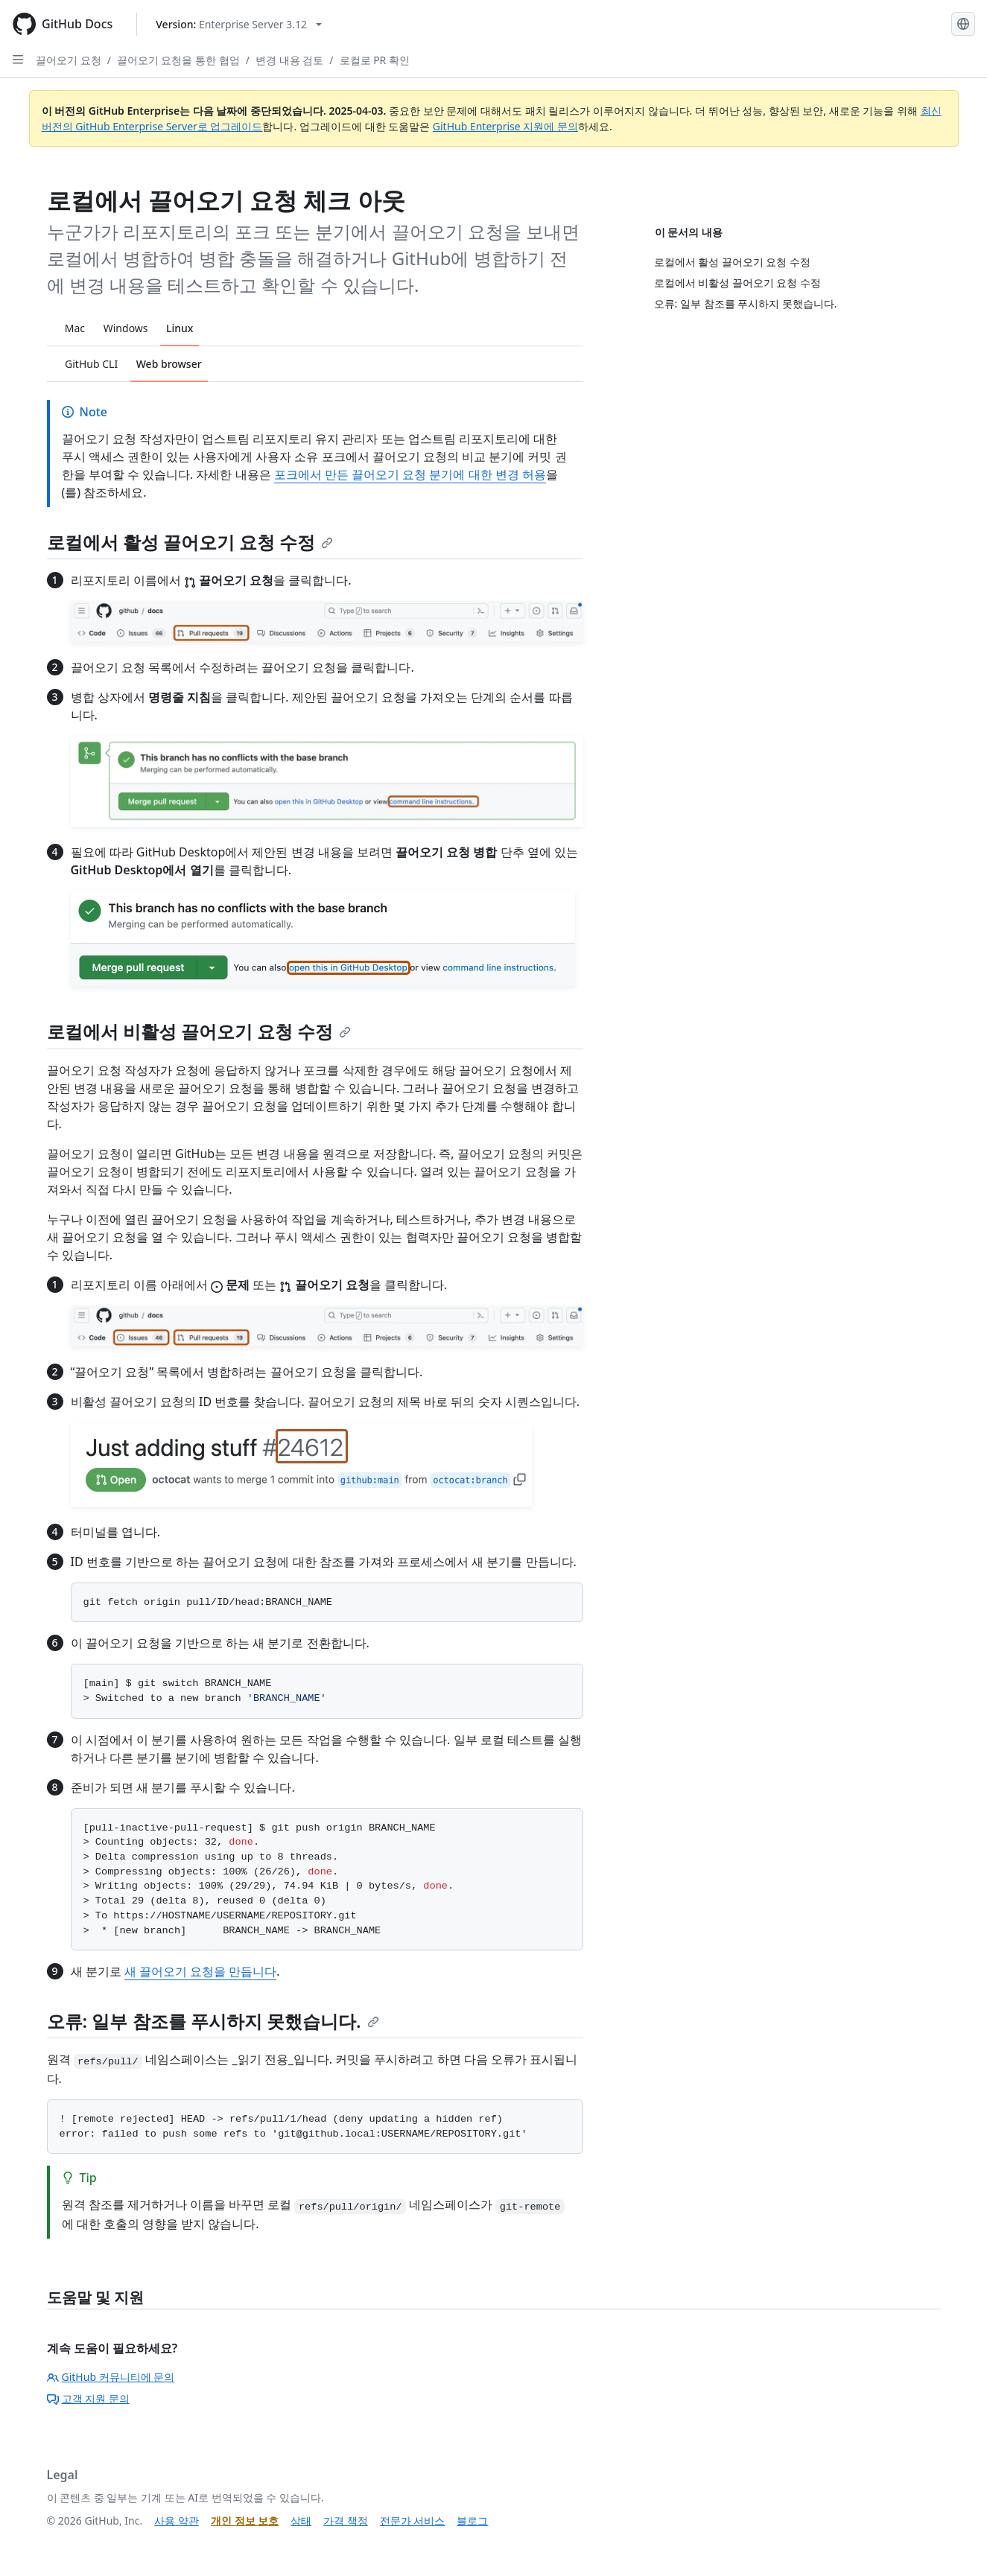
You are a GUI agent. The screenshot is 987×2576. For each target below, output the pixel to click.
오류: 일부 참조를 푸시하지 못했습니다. (213, 2021)
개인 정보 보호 (245, 2520)
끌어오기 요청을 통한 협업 (178, 60)
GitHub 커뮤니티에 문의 (111, 2377)
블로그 (472, 2520)
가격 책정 (345, 2520)
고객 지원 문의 (88, 2398)
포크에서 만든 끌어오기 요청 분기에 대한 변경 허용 (410, 474)
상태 (301, 2520)
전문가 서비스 (412, 2520)
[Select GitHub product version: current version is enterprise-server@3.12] (239, 24)
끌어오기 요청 (68, 60)
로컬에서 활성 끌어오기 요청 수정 (190, 541)
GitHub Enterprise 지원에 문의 (505, 126)
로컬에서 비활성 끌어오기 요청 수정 (199, 1031)
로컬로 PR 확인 (375, 60)
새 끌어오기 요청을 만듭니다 (200, 1971)
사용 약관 (176, 2520)
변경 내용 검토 (289, 60)
